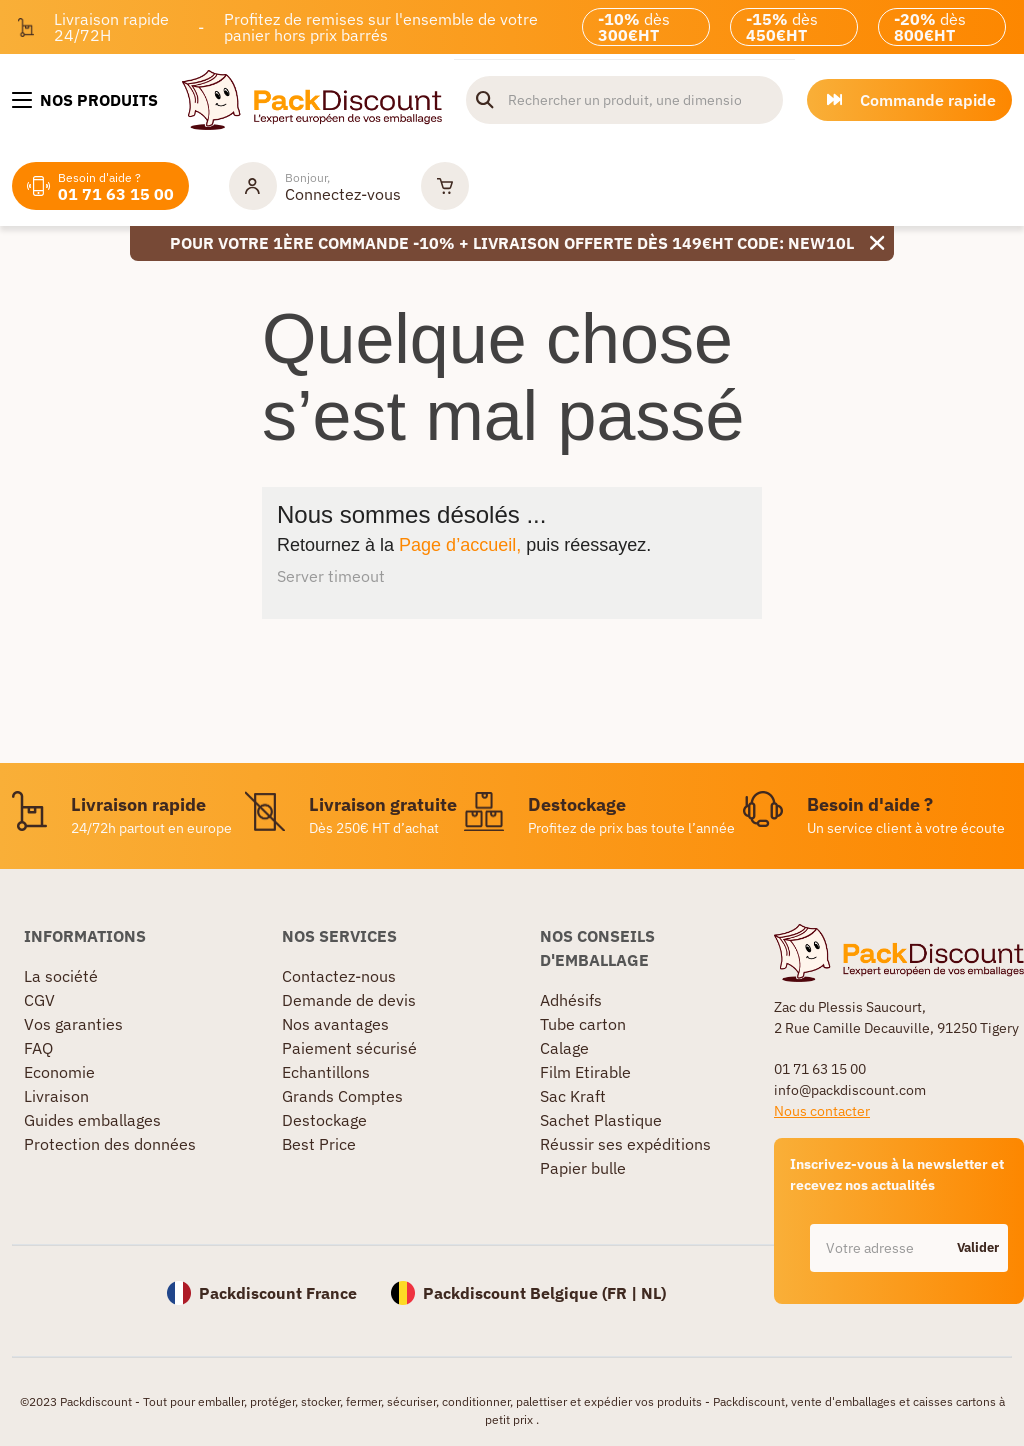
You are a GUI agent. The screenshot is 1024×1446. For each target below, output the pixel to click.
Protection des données (110, 1144)
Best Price (319, 1144)
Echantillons (326, 1072)
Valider (978, 1247)
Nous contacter (822, 1111)
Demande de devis (349, 1000)
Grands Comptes (342, 1096)
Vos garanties (73, 1024)
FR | (624, 1293)
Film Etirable (585, 1072)
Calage (564, 1048)
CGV (39, 1000)
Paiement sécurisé (349, 1048)
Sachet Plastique (601, 1120)
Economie (59, 1072)
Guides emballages (92, 1120)
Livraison (56, 1096)
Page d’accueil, (460, 545)
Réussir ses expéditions (625, 1144)
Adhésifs (571, 1000)
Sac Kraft (573, 1096)
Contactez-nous (339, 976)
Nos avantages (335, 1024)
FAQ (38, 1048)
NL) (653, 1293)
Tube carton (583, 1024)
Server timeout (331, 576)
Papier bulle (583, 1168)
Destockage (324, 1120)
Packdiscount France (278, 1293)
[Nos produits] (85, 100)
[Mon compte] (315, 186)
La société (61, 976)
